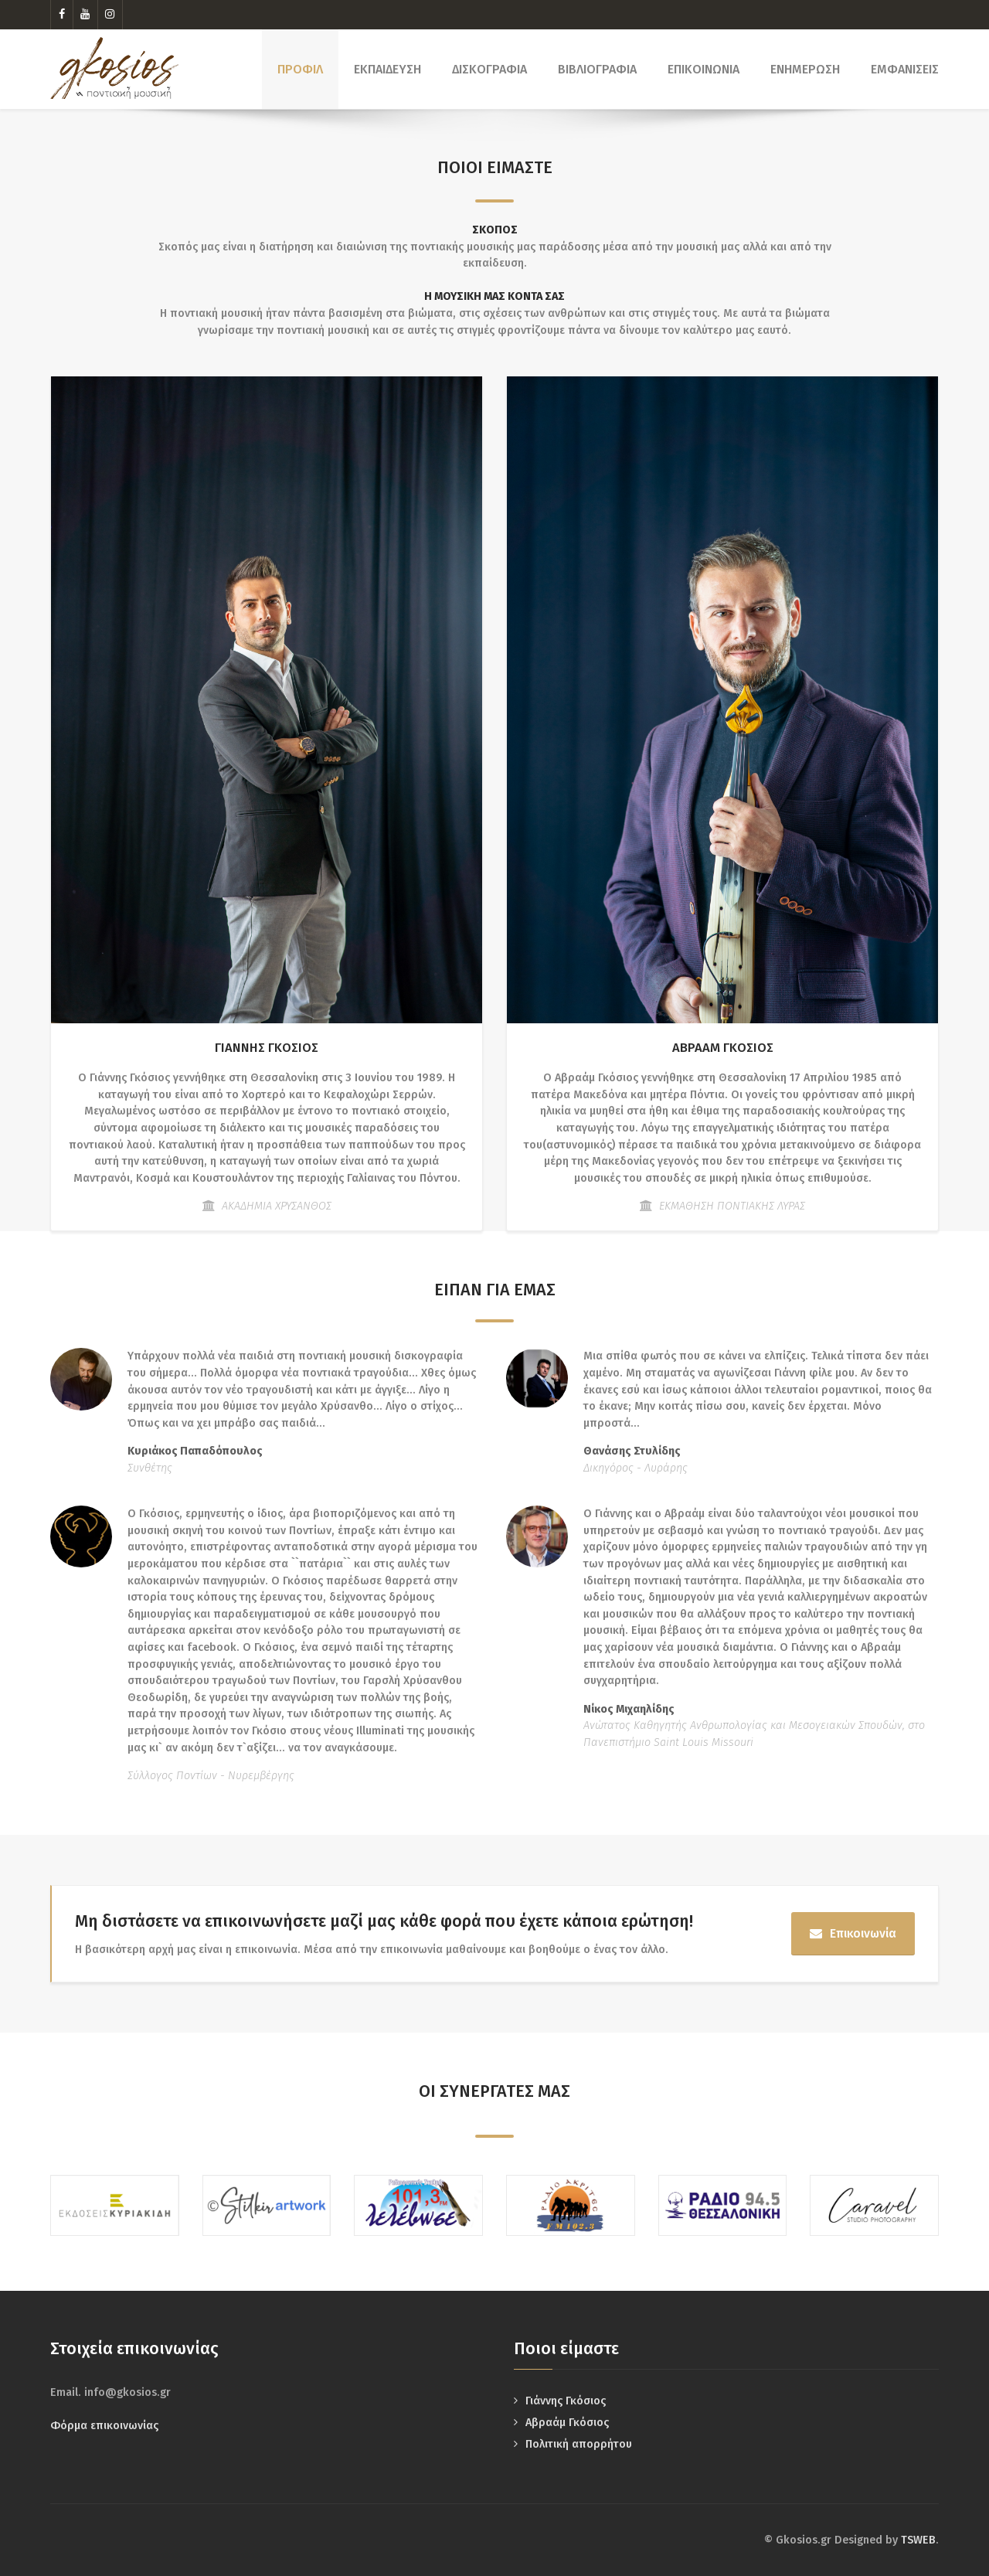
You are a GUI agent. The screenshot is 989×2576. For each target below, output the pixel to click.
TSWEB (918, 2540)
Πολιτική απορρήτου (578, 2444)
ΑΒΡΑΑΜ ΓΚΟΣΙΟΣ (722, 1047)
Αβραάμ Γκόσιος (567, 2422)
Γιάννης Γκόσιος (565, 2401)
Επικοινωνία (853, 1933)
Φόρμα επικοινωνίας (104, 2425)
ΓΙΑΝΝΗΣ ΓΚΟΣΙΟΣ (266, 1047)
